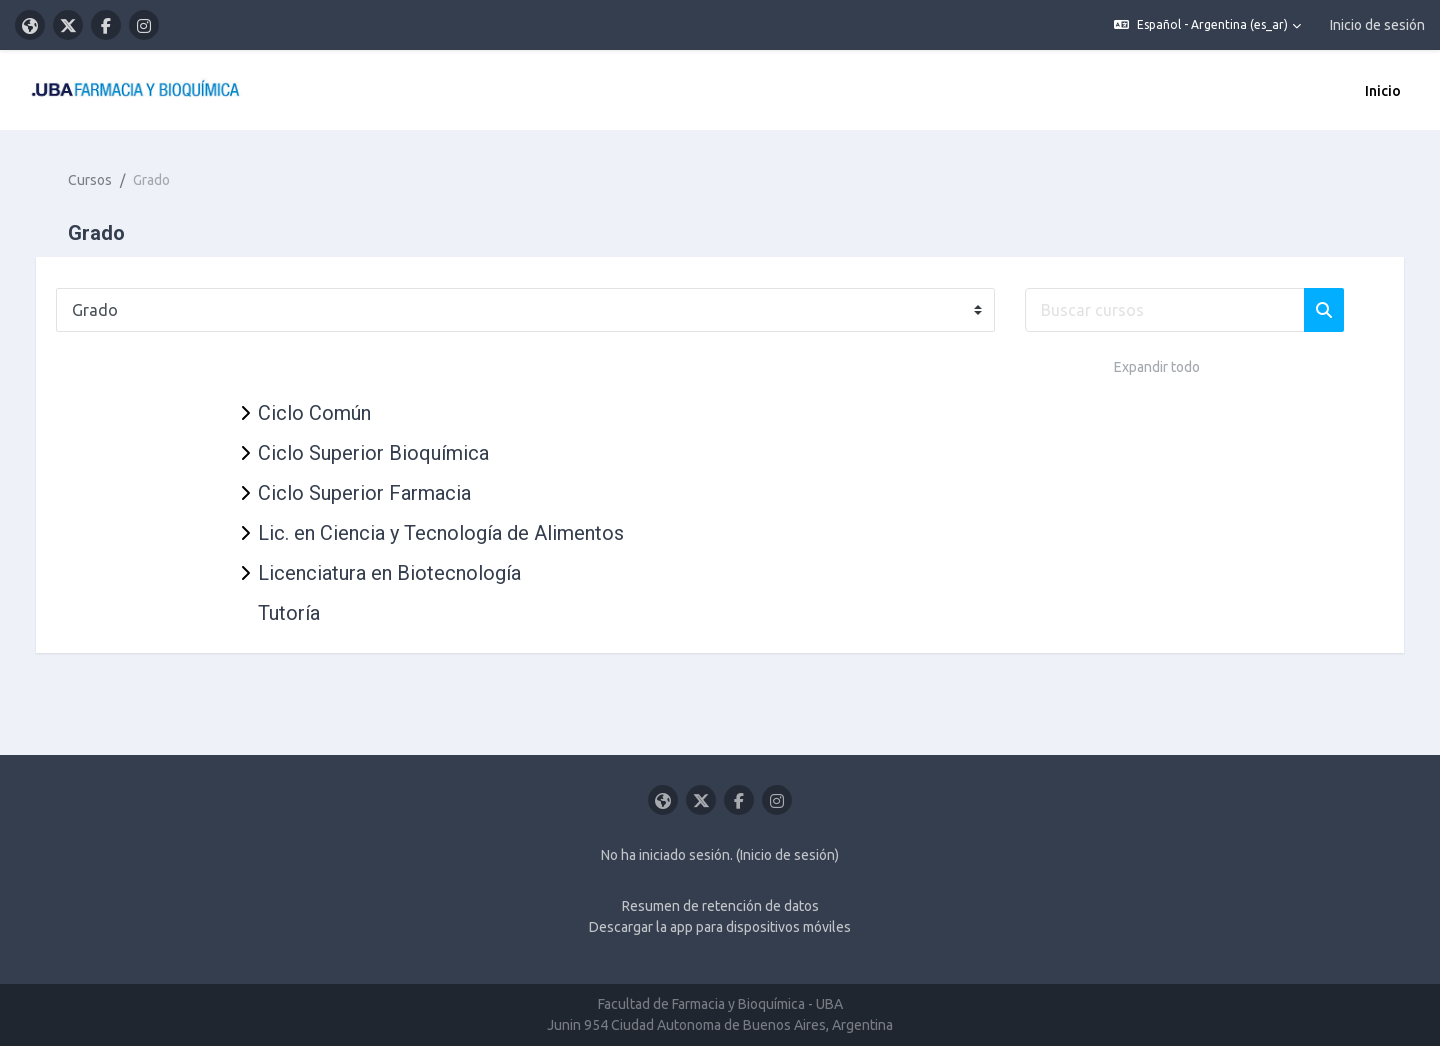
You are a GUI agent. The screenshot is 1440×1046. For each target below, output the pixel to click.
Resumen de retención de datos (720, 906)
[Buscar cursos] (1185, 310)
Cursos (110, 180)
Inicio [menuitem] (1383, 91)
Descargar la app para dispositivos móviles (720, 927)
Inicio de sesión (1377, 25)
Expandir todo (1157, 367)
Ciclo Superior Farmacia (364, 493)
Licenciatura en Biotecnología (389, 573)
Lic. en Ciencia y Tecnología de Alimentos (441, 533)
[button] (1207, 25)
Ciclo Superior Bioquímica (373, 453)
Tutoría (289, 613)
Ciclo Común (314, 413)
